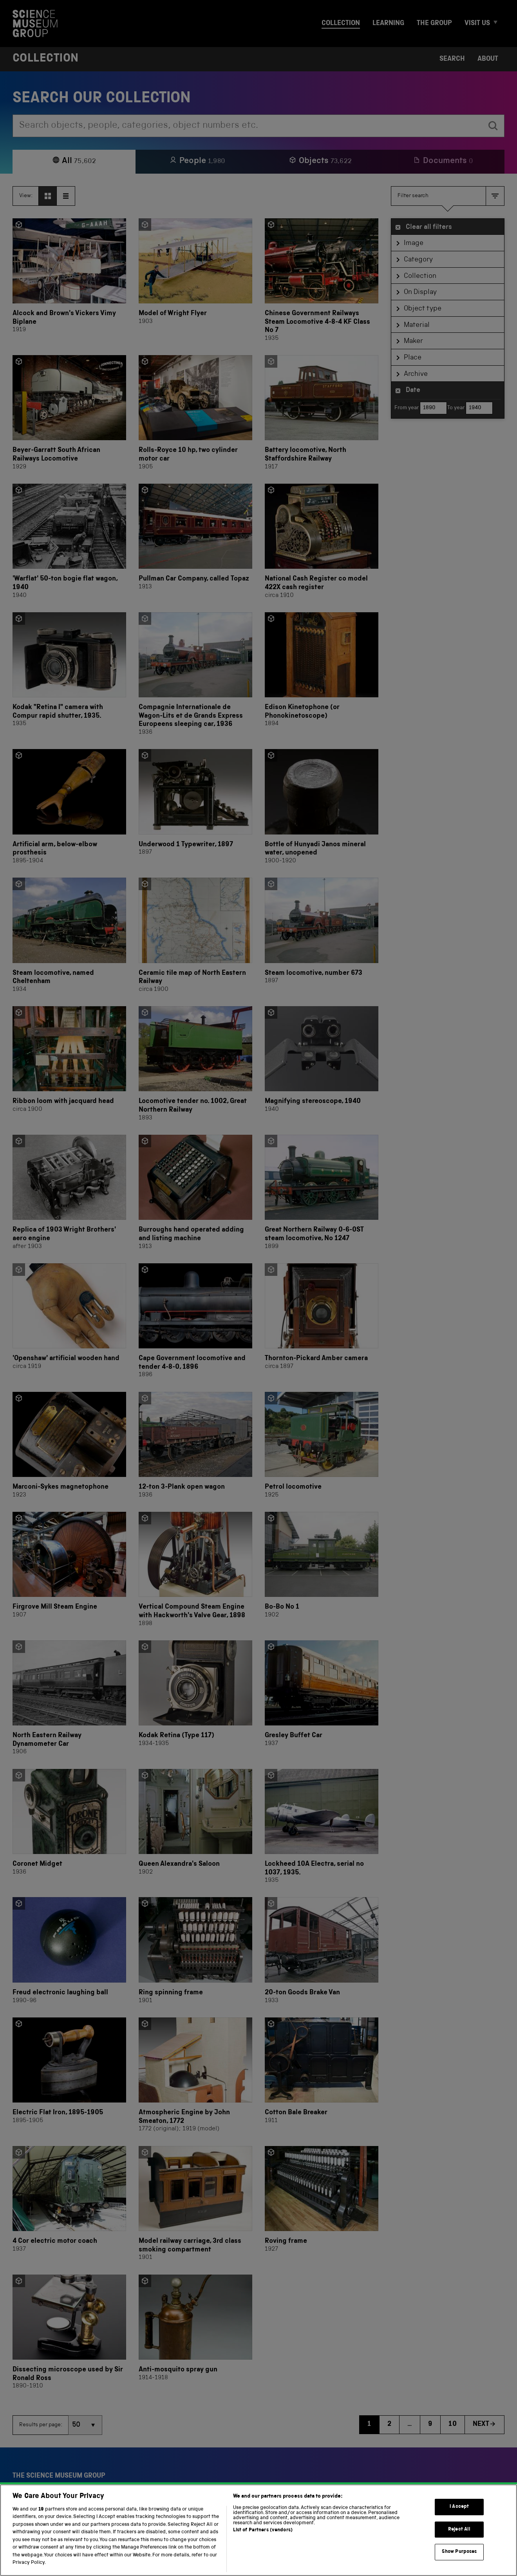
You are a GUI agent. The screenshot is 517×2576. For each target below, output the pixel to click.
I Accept (459, 2517)
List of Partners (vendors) (263, 2541)
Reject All (459, 2540)
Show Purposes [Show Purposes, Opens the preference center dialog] (459, 2562)
